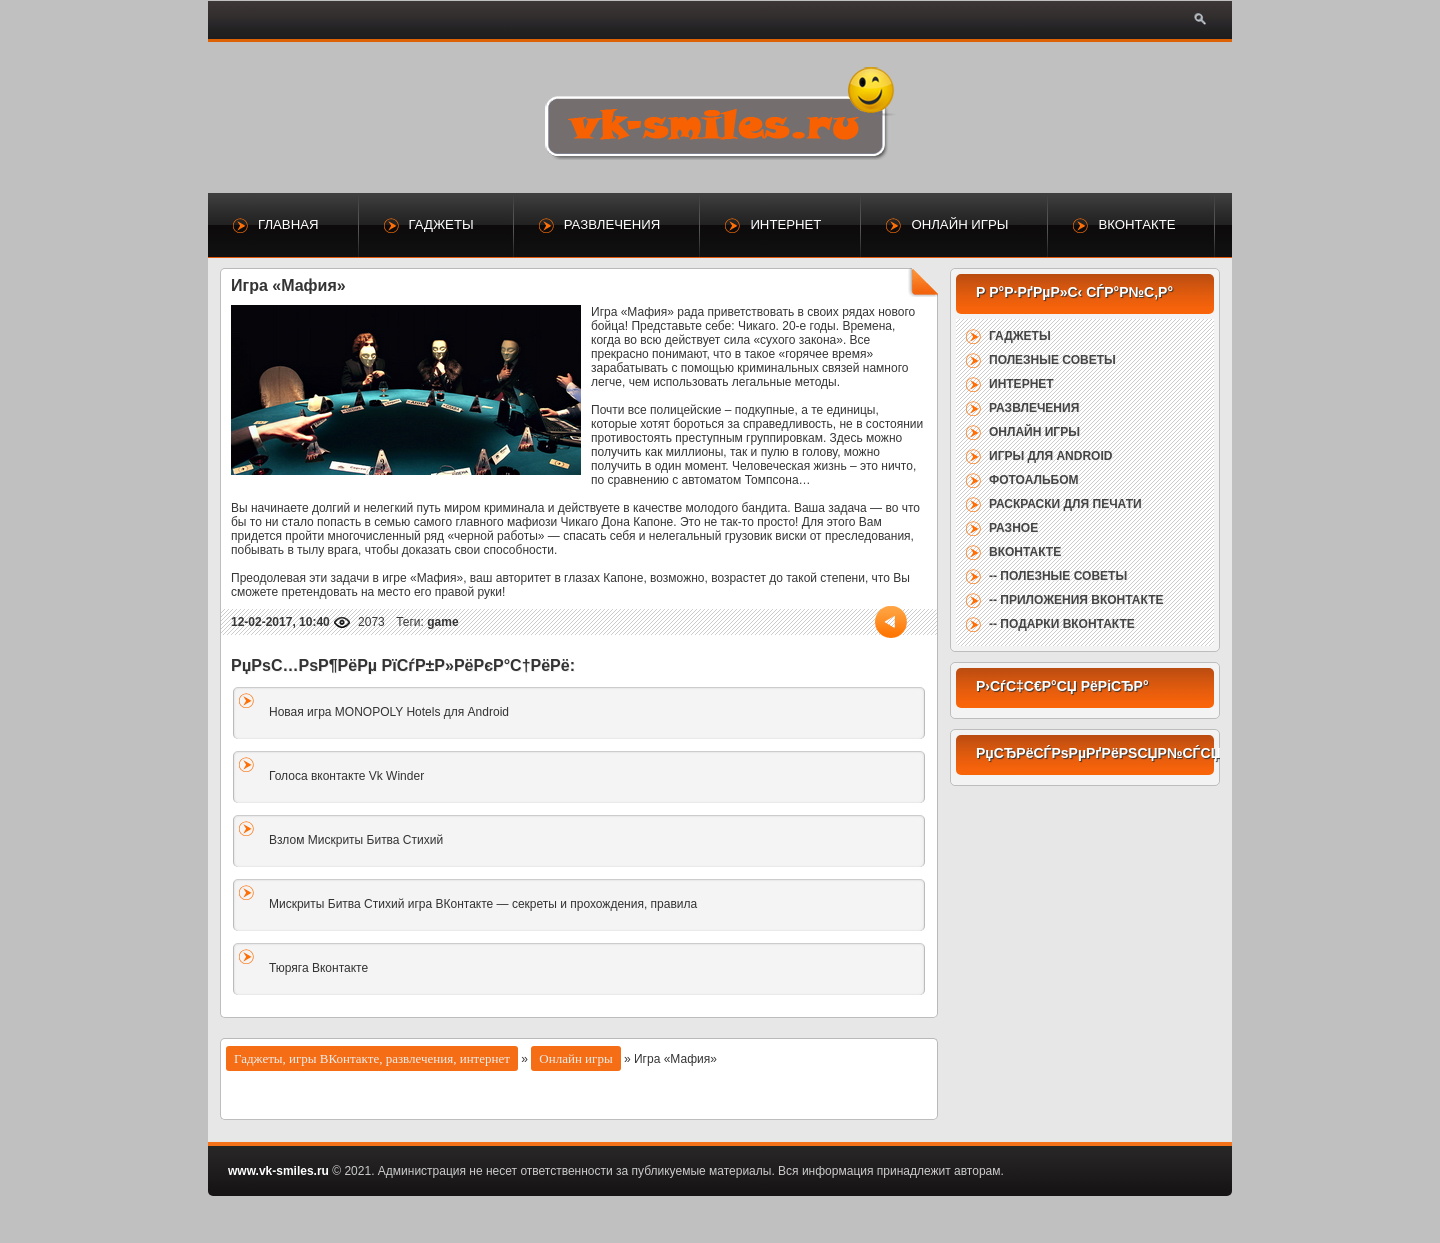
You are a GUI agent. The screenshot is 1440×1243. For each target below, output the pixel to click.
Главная (288, 224)
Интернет (785, 224)
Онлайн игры (959, 224)
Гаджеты (441, 224)
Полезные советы (1052, 360)
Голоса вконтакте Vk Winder (346, 776)
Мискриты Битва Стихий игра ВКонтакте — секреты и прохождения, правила (483, 904)
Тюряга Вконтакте (318, 968)
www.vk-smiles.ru (278, 1171)
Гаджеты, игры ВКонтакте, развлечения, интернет (372, 1058)
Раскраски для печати (1065, 504)
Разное (1013, 528)
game (442, 622)
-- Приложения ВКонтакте (1076, 600)
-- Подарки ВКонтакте (1062, 624)
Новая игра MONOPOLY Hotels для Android (389, 712)
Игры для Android (1050, 456)
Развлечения (612, 224)
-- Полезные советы (1058, 576)
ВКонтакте (1136, 224)
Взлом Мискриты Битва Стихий (356, 840)
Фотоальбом (1033, 480)
